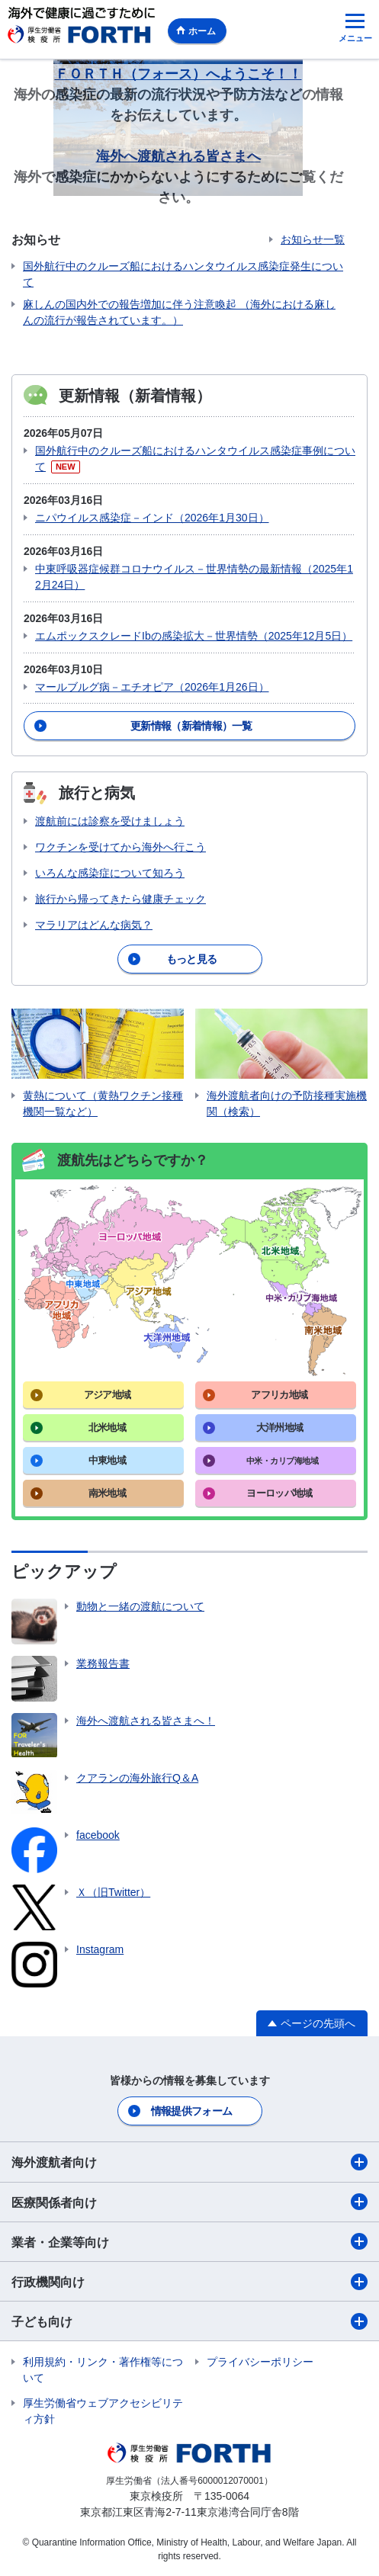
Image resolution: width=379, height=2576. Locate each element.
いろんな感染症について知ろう (110, 873)
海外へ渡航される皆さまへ (178, 156)
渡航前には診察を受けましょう (110, 821)
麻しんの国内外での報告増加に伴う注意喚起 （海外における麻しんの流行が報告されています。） (179, 312)
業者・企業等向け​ (189, 2241)
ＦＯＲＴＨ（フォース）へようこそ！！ (178, 74)
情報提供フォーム (191, 2111)
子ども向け (189, 2321)
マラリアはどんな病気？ (94, 925)
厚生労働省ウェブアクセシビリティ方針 (103, 2411)
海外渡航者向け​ (189, 2162)
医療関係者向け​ (189, 2201)
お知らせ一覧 (313, 239)
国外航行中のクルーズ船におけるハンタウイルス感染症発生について (183, 274)
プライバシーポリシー (260, 2362)
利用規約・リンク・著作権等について (103, 2370)
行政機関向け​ (189, 2281)
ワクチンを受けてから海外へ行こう (120, 847)
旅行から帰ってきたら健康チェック (120, 899)
